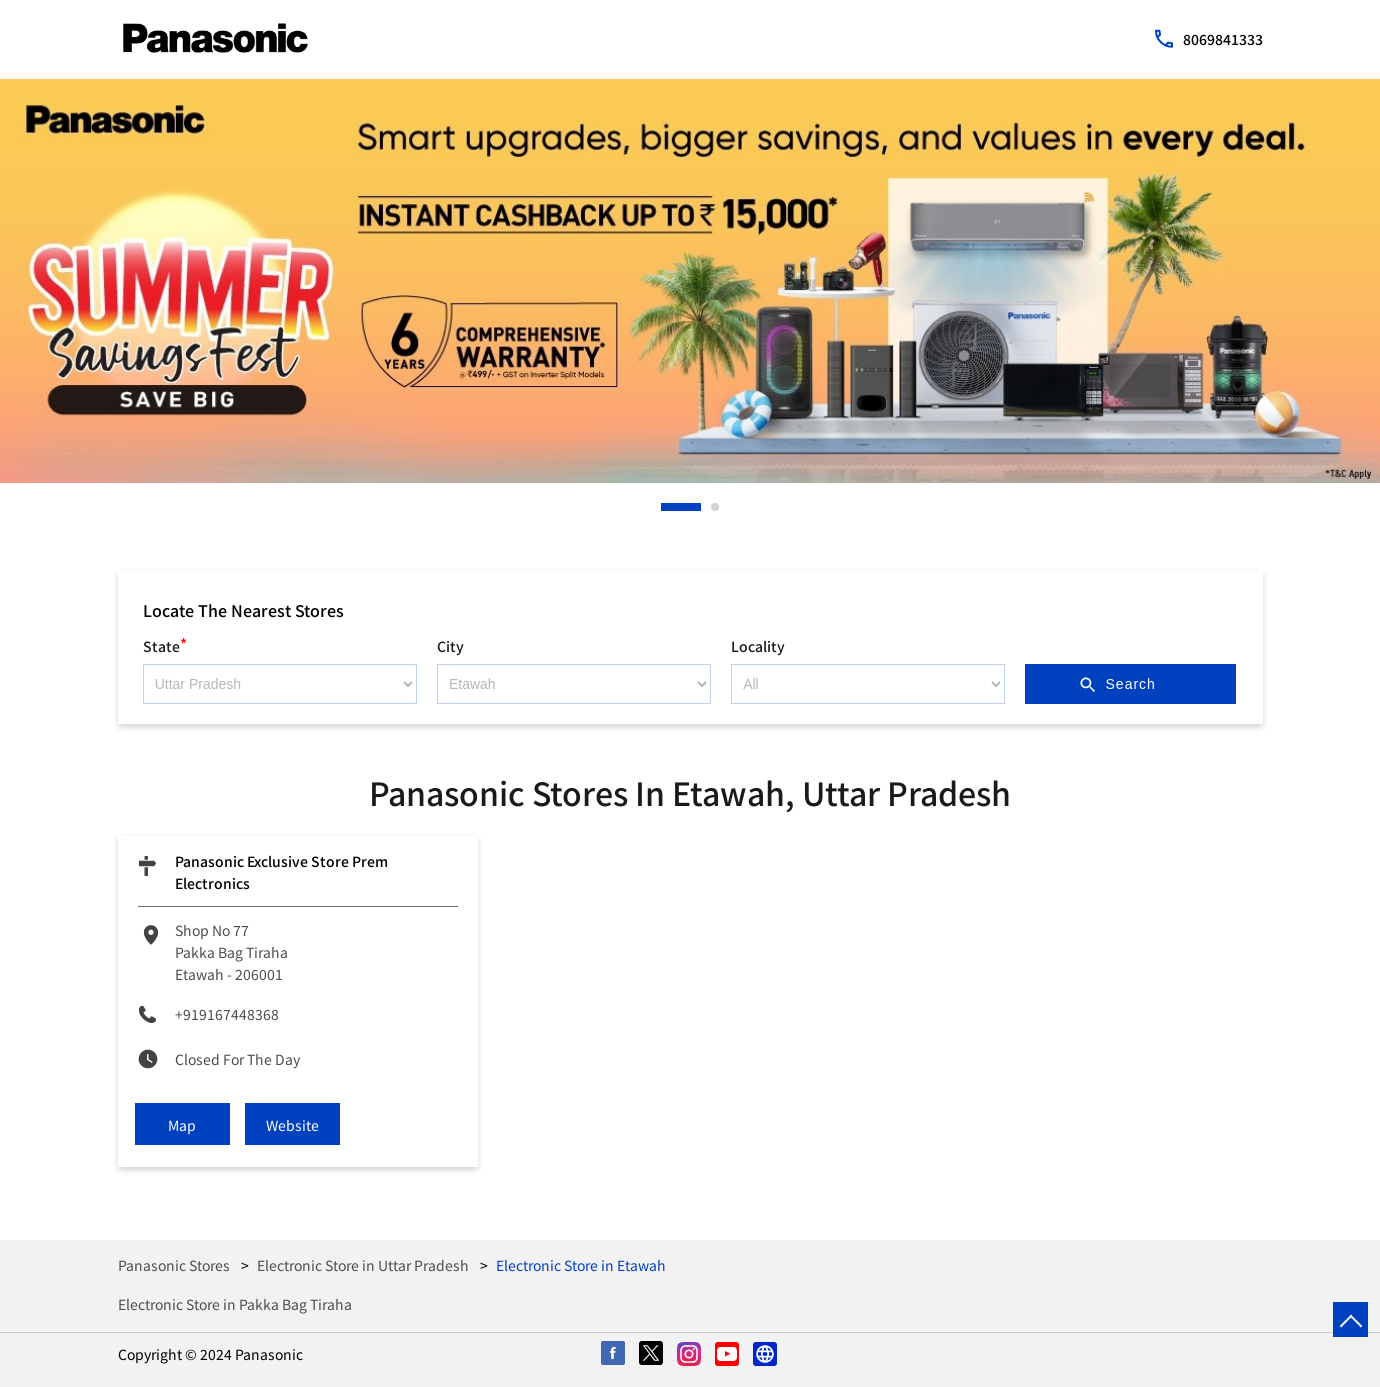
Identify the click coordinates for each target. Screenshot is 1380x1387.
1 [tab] (666, 507)
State (165, 643)
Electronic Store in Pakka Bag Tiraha (235, 1304)
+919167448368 (227, 1014)
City (450, 646)
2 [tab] (716, 507)
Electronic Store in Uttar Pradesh (363, 1265)
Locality (758, 646)
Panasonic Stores (175, 1265)
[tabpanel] (690, 281)
